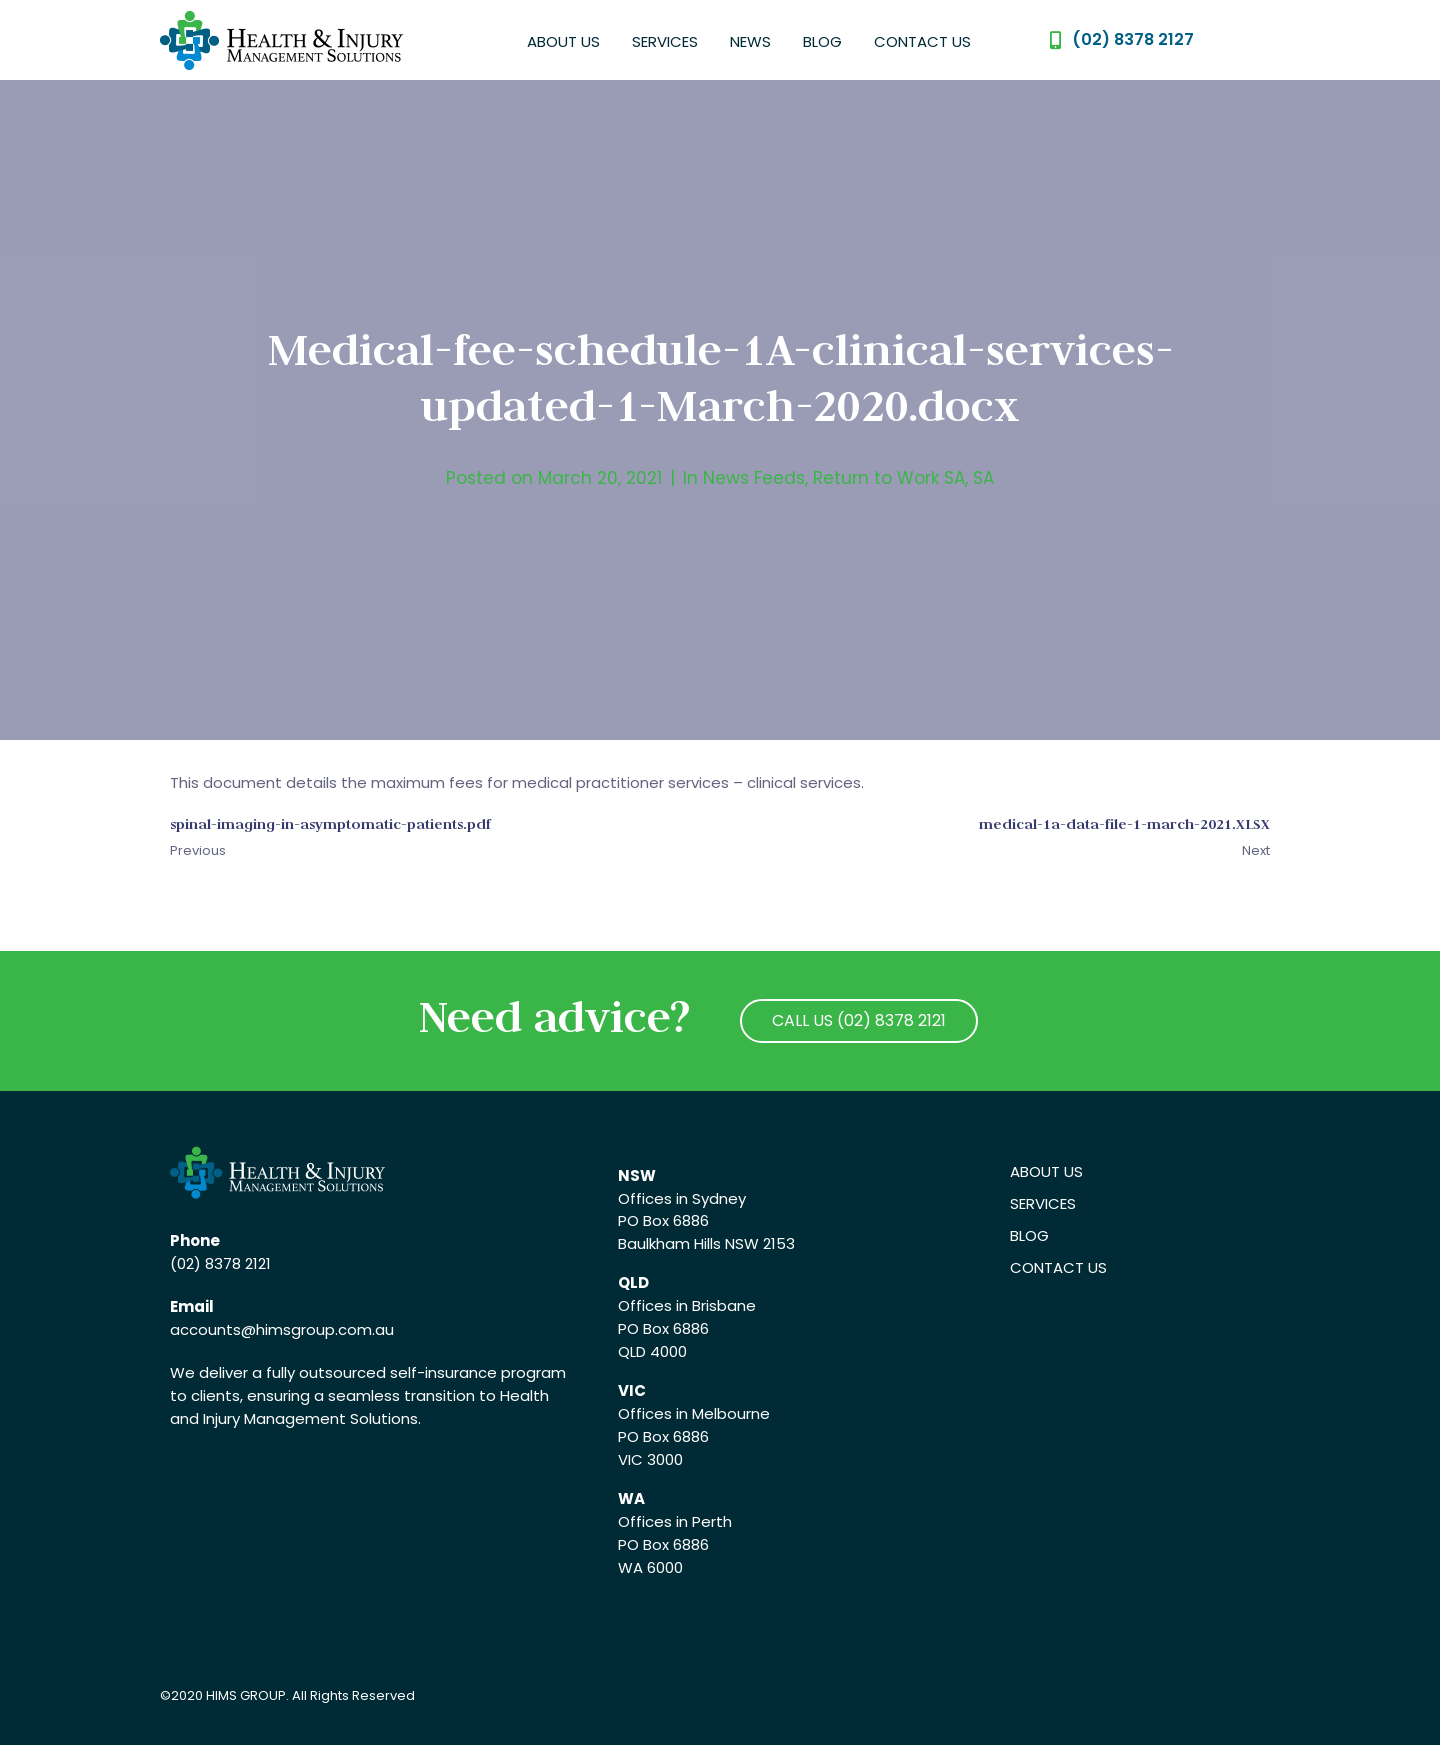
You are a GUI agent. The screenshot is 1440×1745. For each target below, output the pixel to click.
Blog (822, 41)
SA (983, 478)
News (750, 41)
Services (665, 41)
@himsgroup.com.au (317, 1329)
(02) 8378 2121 (220, 1263)
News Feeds (754, 478)
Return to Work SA (889, 478)
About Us (563, 41)
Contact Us (922, 41)
